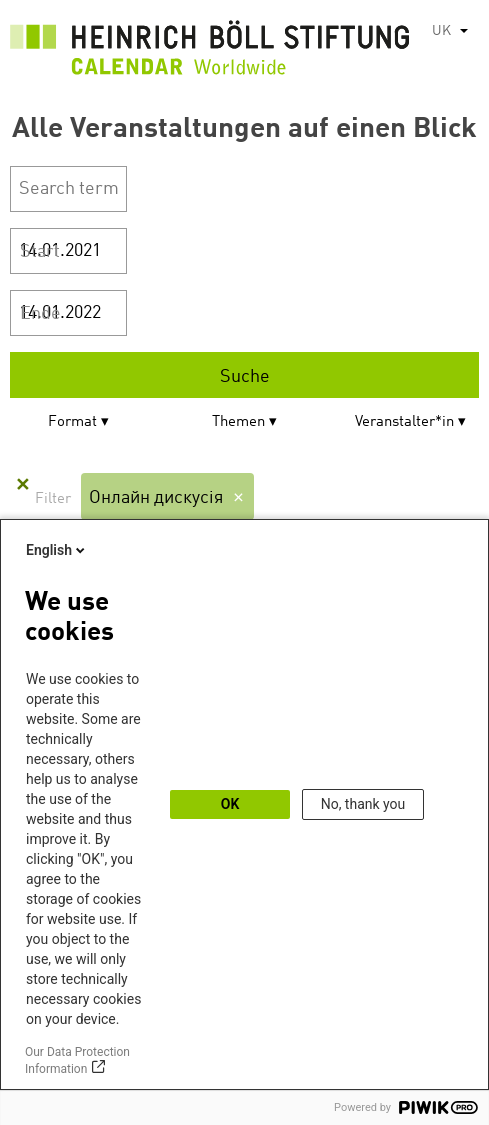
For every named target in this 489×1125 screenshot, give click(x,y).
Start (40, 252)
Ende (40, 314)
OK (230, 804)
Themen (238, 422)
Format (72, 422)
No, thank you (363, 804)
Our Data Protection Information (77, 1060)
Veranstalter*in (404, 422)
